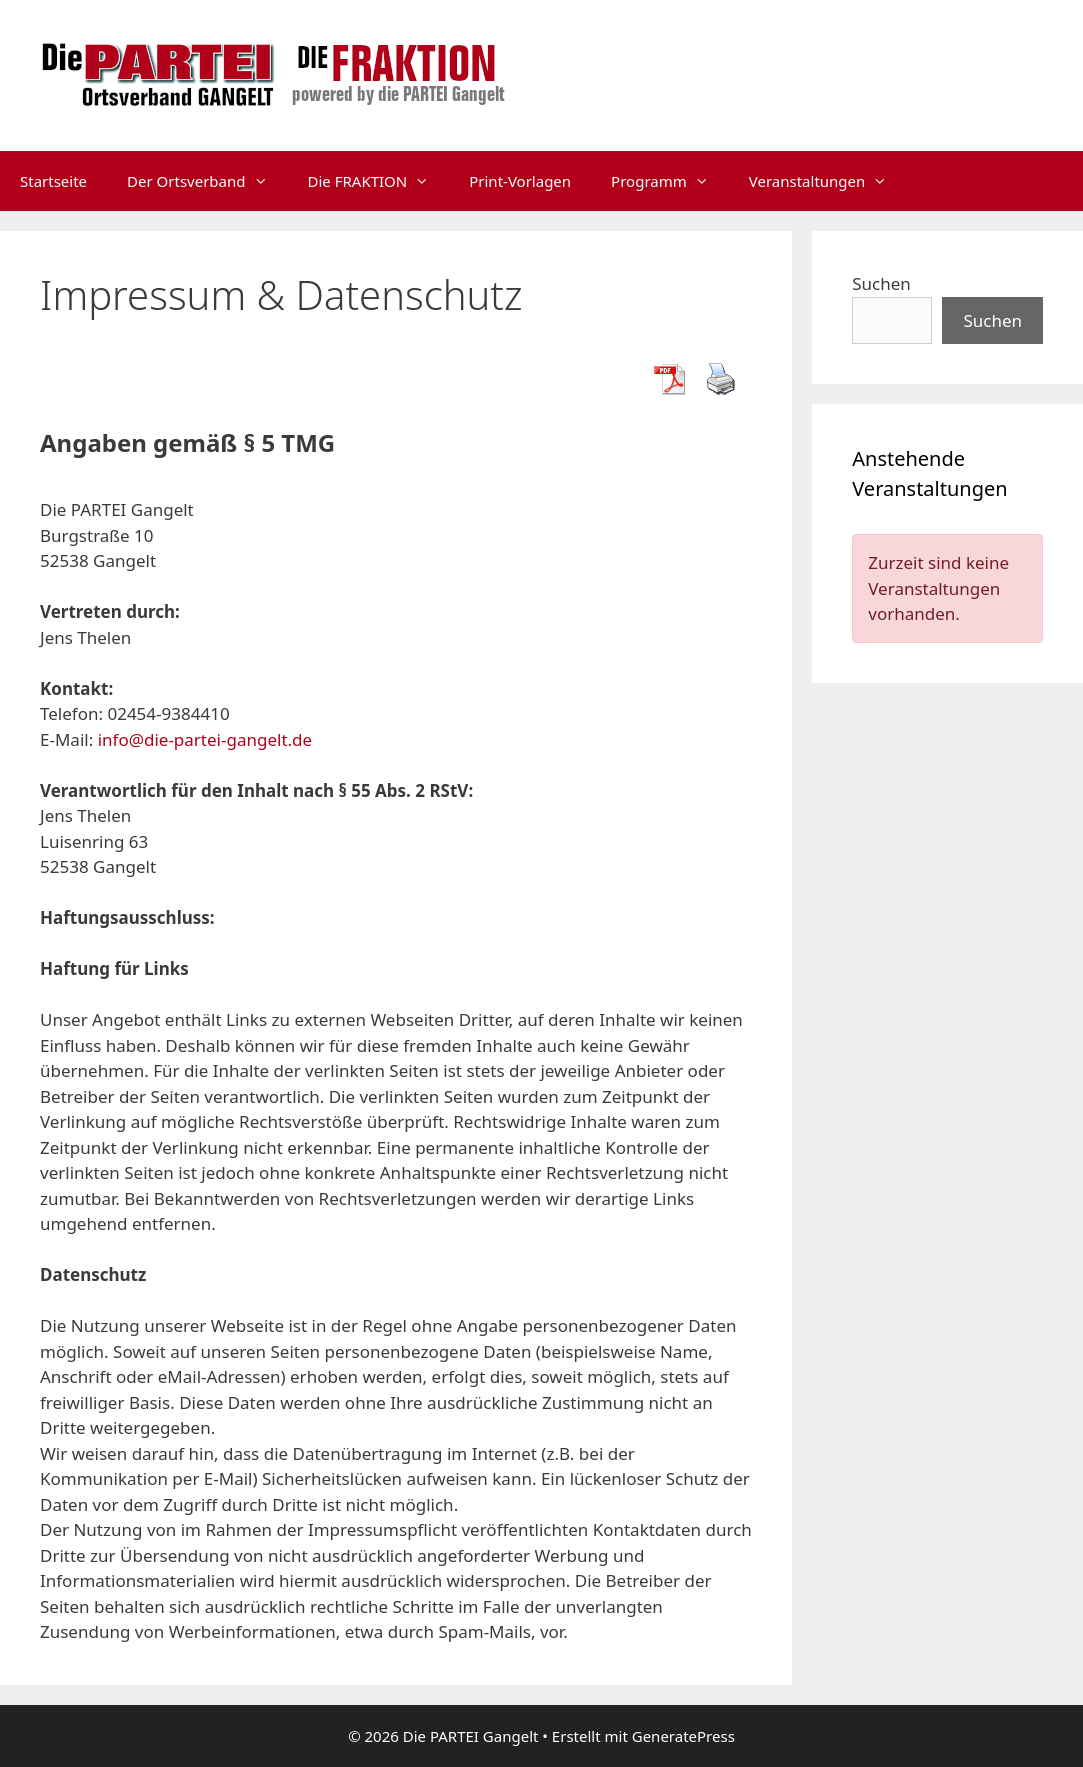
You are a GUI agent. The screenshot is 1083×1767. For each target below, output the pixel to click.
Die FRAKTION (379, 181)
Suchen (881, 283)
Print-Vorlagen (520, 181)
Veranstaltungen (828, 181)
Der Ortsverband (207, 181)
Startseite (53, 181)
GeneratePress (683, 1736)
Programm (670, 181)
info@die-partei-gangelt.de (205, 739)
